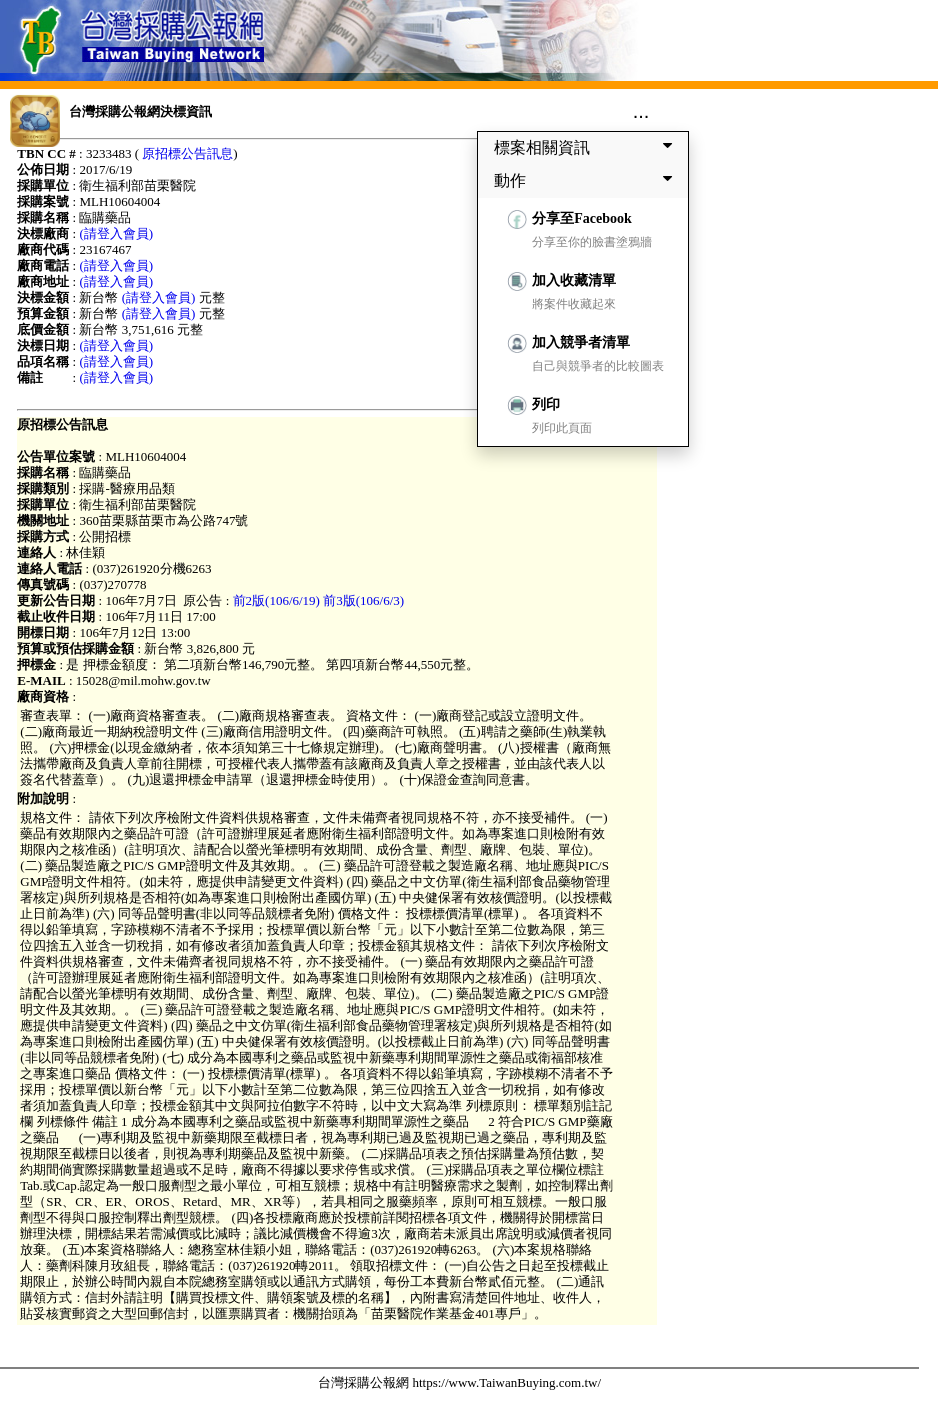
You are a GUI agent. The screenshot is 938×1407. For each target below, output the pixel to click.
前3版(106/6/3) (363, 600)
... (641, 111)
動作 (587, 180)
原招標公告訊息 (187, 153)
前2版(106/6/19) (276, 600)
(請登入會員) (116, 233)
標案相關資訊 (587, 147)
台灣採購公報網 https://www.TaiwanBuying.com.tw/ (459, 1382)
